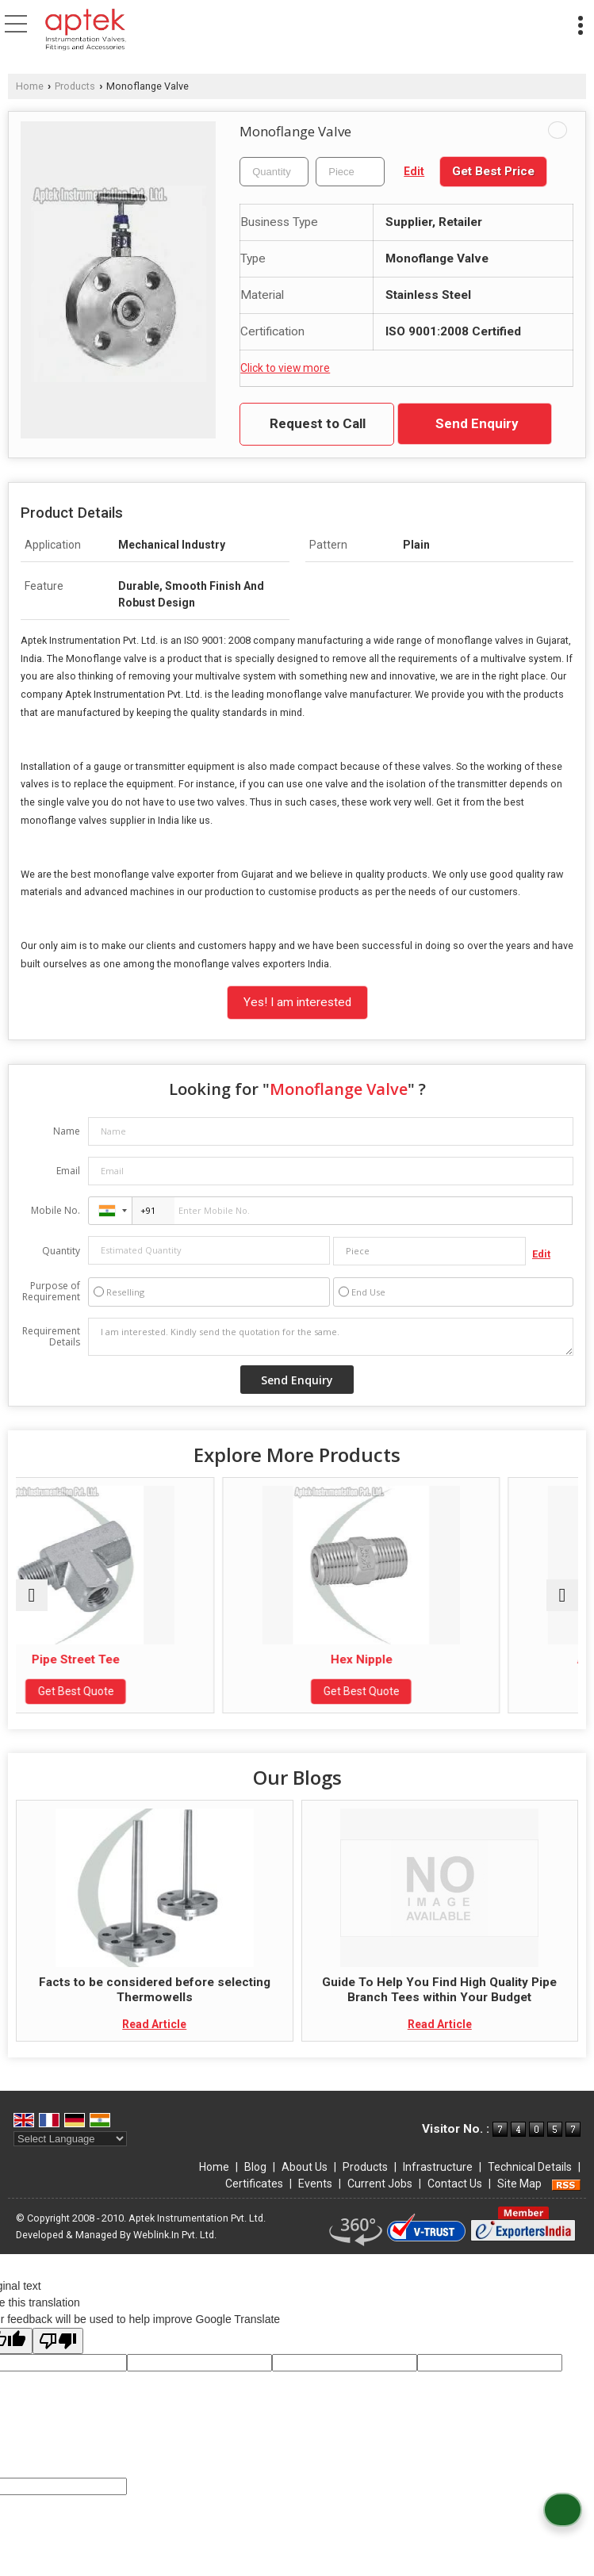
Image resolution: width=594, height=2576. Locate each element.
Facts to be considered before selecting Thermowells (154, 1989)
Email (68, 1170)
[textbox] (350, 171)
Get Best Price (493, 171)
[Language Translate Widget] (70, 2138)
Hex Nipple (439, 1659)
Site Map (519, 2183)
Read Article (154, 2024)
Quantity (61, 1250)
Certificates (254, 2183)
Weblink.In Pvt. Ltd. (175, 2235)
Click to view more (285, 368)
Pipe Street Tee (154, 1659)
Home (30, 86)
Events (315, 2183)
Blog (255, 2167)
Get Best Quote (155, 1691)
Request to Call (318, 423)
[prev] (32, 1595)
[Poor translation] (58, 2341)
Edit (414, 171)
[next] (562, 1595)
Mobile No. (55, 1210)
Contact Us (454, 2183)
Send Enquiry (477, 423)
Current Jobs (379, 2183)
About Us (305, 2167)
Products (75, 86)
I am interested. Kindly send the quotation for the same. (330, 1337)
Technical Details (530, 2167)
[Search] (366, 22)
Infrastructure (438, 2167)
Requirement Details (51, 1337)
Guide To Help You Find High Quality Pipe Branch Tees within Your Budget (439, 1989)
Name (66, 1131)
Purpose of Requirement (51, 1291)
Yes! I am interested (297, 1002)
